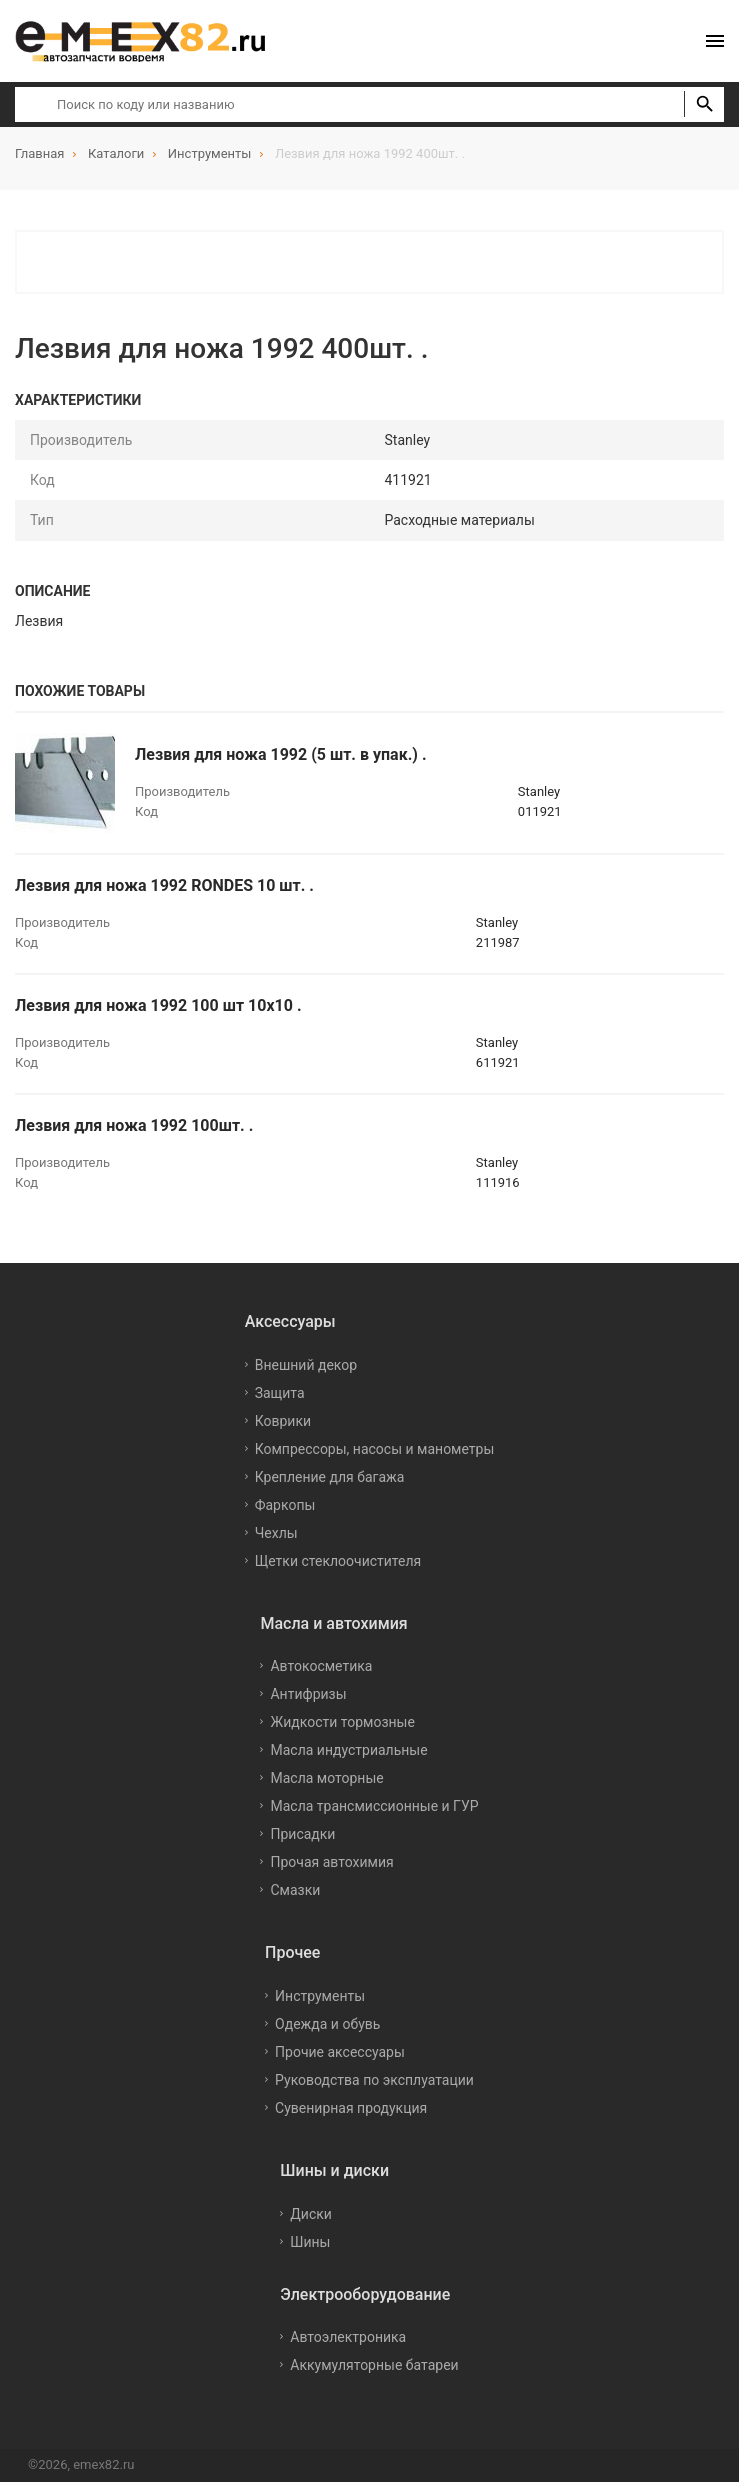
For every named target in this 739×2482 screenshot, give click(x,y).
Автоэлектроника (348, 2337)
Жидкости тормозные (342, 1722)
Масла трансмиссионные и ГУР (374, 1806)
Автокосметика (321, 1666)
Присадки (302, 1834)
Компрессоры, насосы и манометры (375, 1449)
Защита (280, 1393)
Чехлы (276, 1533)
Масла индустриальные (348, 1750)
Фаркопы (285, 1505)
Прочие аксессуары (340, 2052)
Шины (310, 2242)
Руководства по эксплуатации (374, 2080)
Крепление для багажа (330, 1477)
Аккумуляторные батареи (374, 2365)
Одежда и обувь (327, 2024)
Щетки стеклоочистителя (338, 1561)
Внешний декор (306, 1365)
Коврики (283, 1421)
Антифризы (308, 1694)
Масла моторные (326, 1778)
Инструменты (320, 1996)
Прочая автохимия (331, 1862)
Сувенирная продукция (351, 2108)
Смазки (295, 1890)
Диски (311, 2214)
